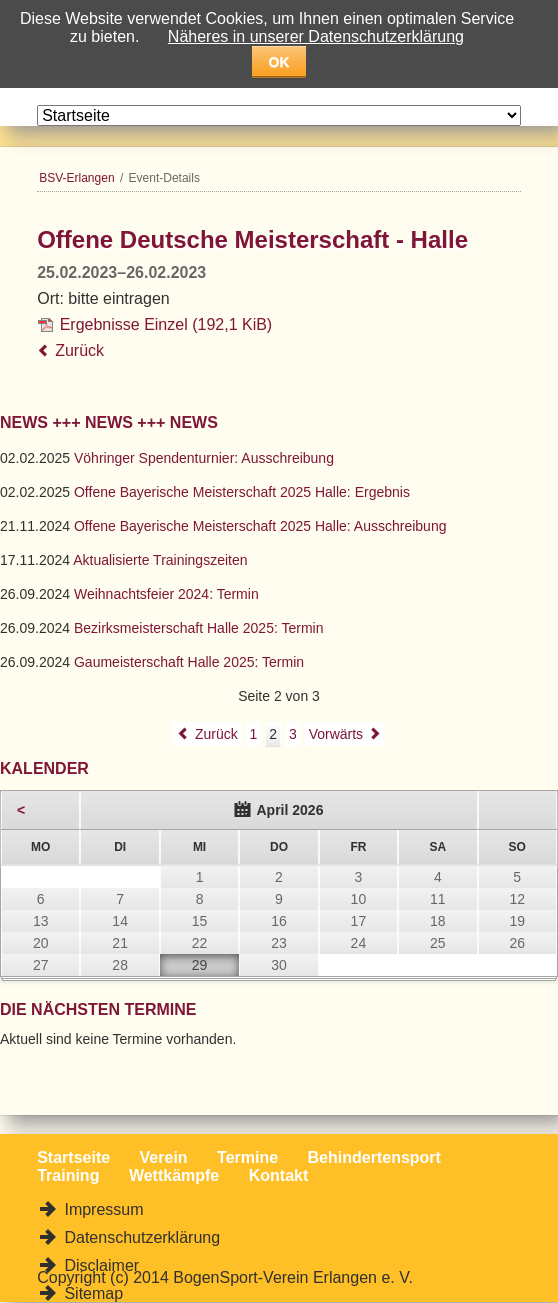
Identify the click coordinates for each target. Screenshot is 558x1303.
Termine (247, 1157)
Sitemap (91, 1293)
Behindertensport (374, 1157)
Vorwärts (336, 734)
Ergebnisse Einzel (166, 324)
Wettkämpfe (174, 1175)
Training (68, 1175)
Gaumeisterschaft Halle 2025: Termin (189, 662)
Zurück (79, 350)
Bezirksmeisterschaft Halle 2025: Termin (199, 628)
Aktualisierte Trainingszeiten (160, 560)
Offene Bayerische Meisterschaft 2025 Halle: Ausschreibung (260, 526)
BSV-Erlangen (76, 178)
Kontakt (279, 1175)
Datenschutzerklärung (140, 1237)
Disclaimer (99, 1265)
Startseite (73, 1157)
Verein (164, 1157)
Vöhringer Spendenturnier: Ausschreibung (204, 458)
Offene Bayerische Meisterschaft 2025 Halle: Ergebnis (242, 492)
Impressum (102, 1209)
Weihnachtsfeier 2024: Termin (166, 594)
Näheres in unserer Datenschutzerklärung (316, 36)
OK (279, 62)
